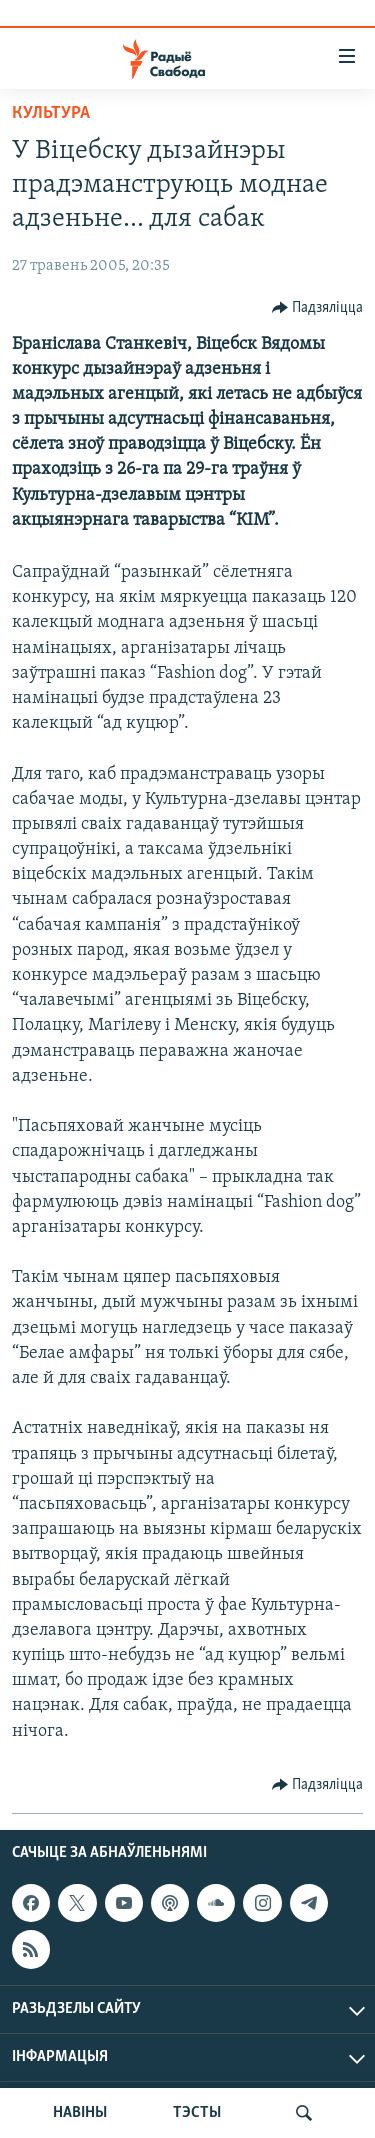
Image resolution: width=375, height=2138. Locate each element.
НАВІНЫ (80, 2113)
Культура (51, 113)
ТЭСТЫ (197, 2113)
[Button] (318, 308)
